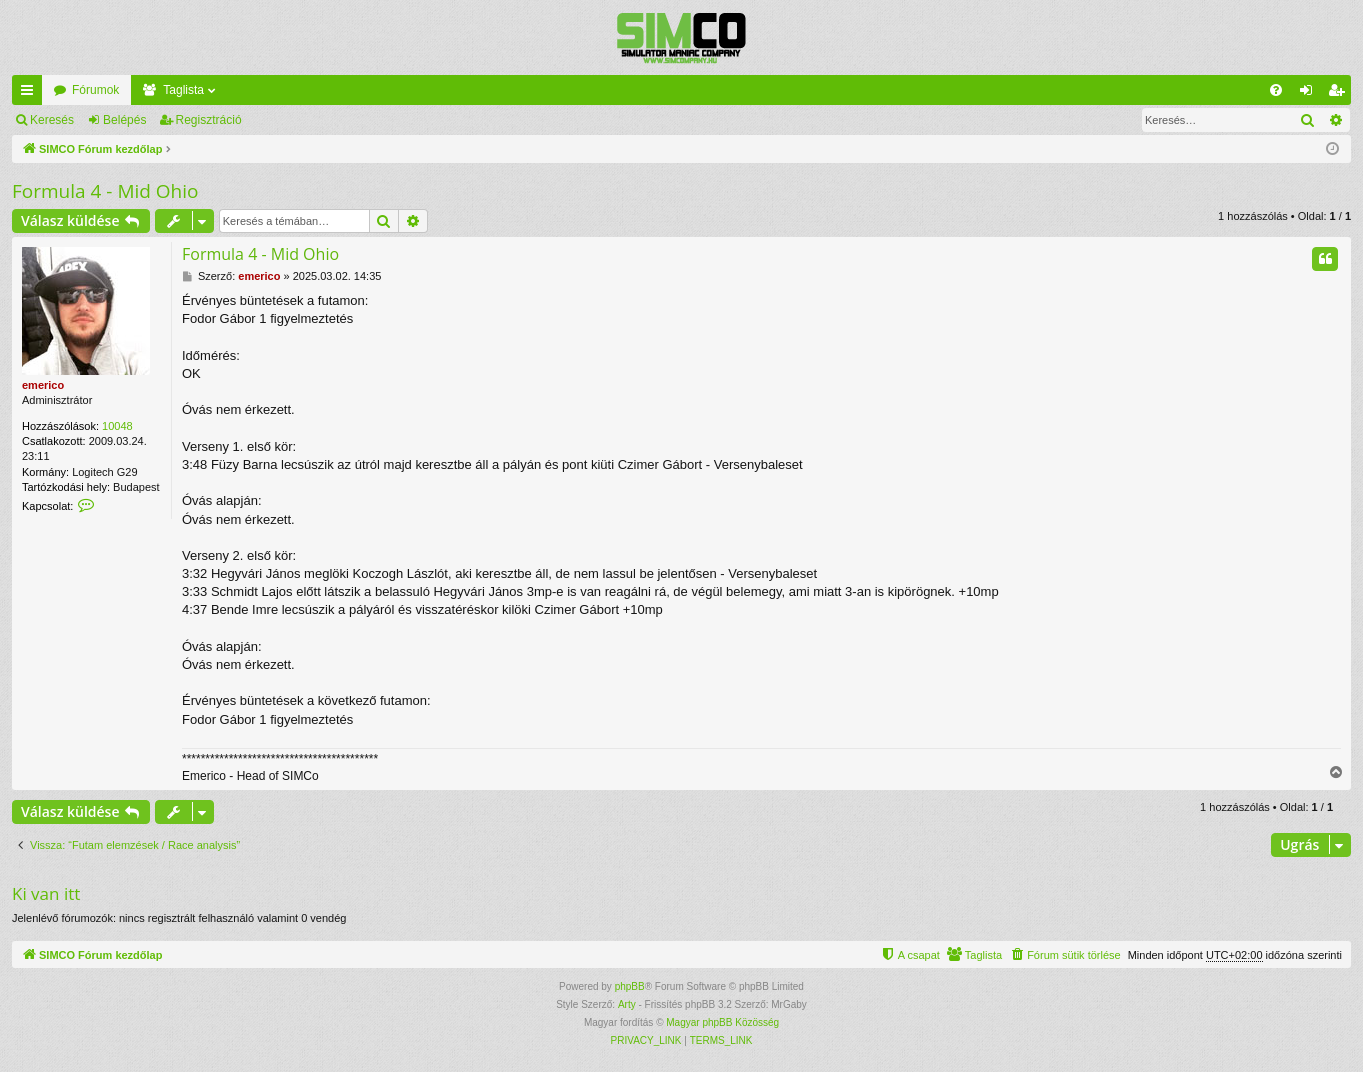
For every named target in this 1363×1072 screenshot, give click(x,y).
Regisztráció (209, 120)
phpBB (630, 986)
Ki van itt (46, 893)
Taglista (183, 90)
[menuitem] (1276, 90)
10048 (117, 426)
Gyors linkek (31, 94)
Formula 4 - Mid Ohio (105, 191)
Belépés (124, 120)
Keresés (52, 120)
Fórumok (95, 90)
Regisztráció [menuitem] (1340, 94)
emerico (43, 385)
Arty (627, 1004)
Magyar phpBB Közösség (722, 1022)
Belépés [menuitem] (1310, 94)
